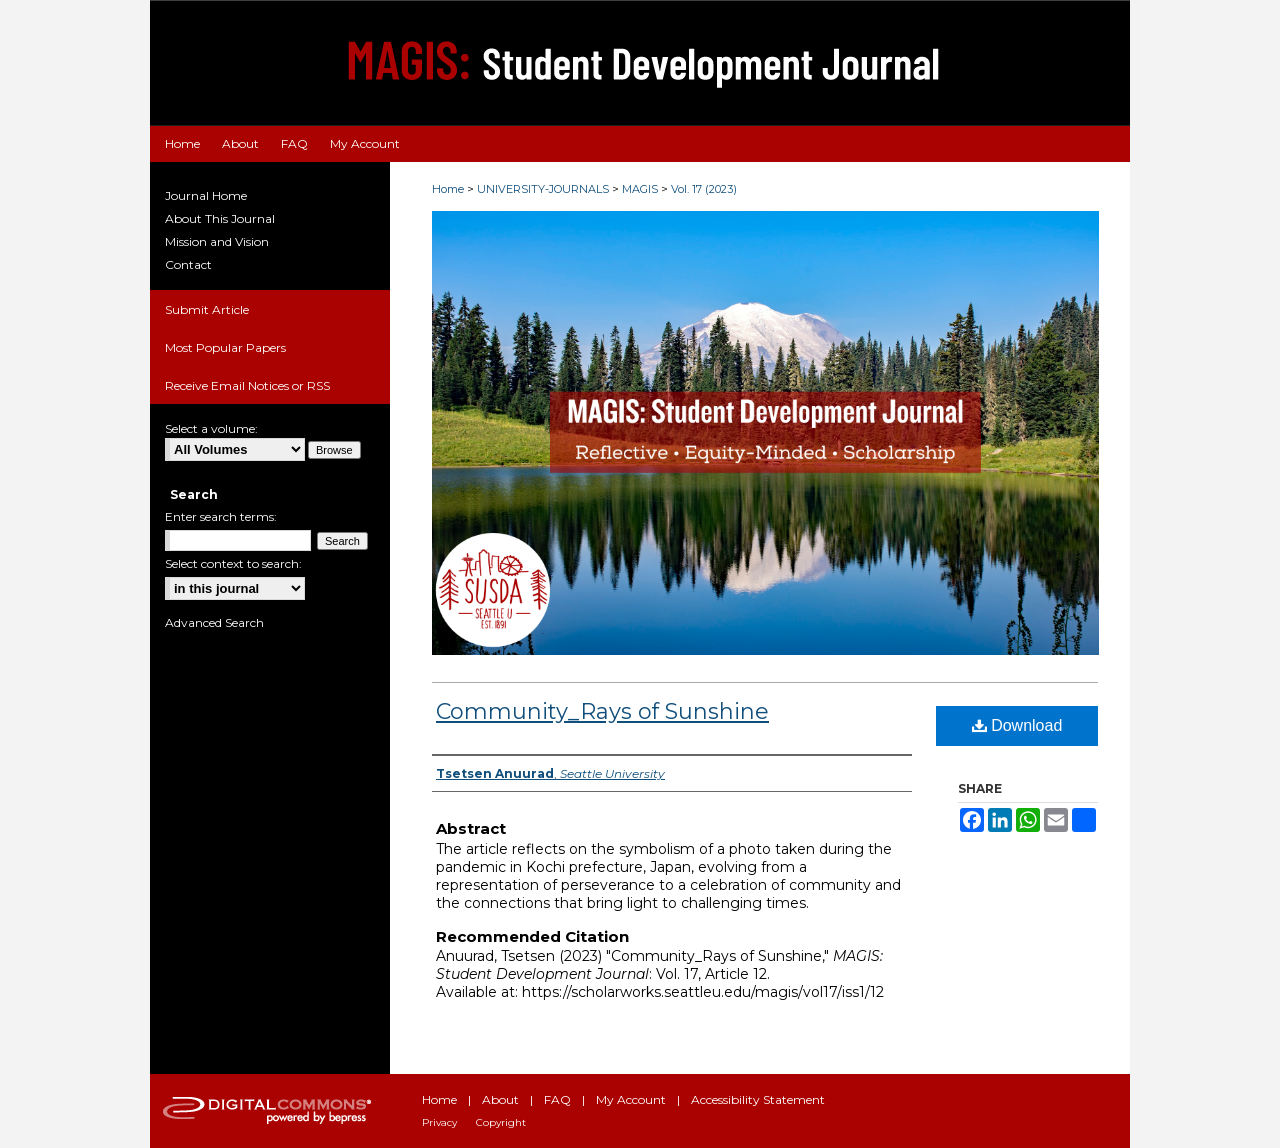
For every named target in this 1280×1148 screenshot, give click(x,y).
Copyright (501, 1122)
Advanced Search (214, 622)
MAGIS (640, 189)
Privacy (439, 1122)
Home (448, 189)
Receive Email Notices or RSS (247, 385)
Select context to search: (233, 563)
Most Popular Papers (225, 347)
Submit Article (207, 309)
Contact (188, 264)
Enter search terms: (221, 516)
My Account (631, 1099)
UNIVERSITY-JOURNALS (543, 189)
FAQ (557, 1099)
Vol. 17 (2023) (704, 189)
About (500, 1099)
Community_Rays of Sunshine (602, 711)
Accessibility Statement (758, 1099)
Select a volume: (211, 428)
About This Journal (220, 218)
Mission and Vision (217, 241)
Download (1017, 725)
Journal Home (206, 195)
